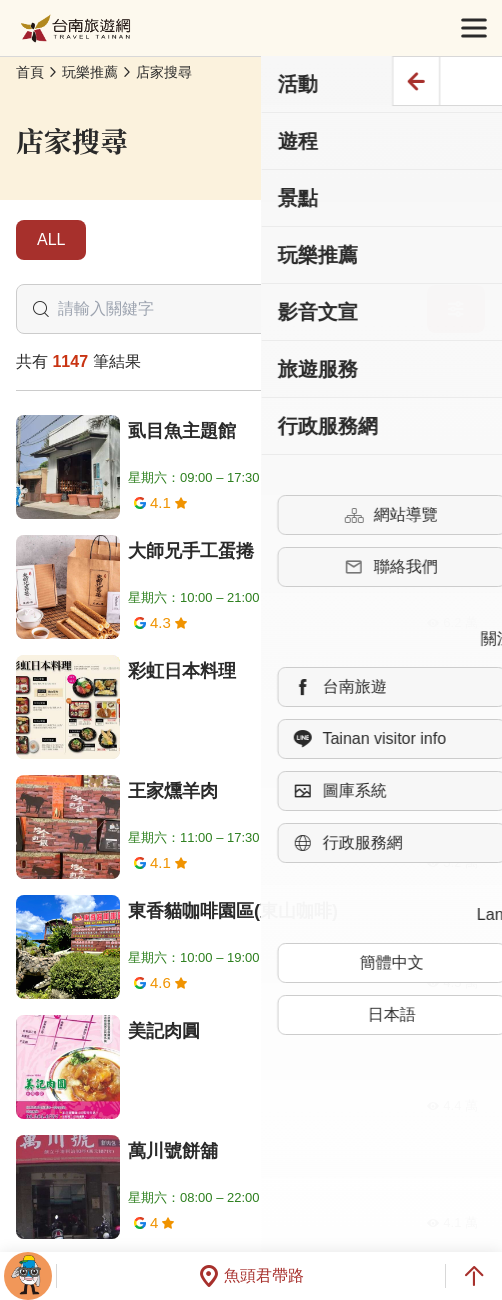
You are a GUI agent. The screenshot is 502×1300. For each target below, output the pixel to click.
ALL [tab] (51, 239)
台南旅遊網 (75, 28)
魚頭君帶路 (251, 1276)
